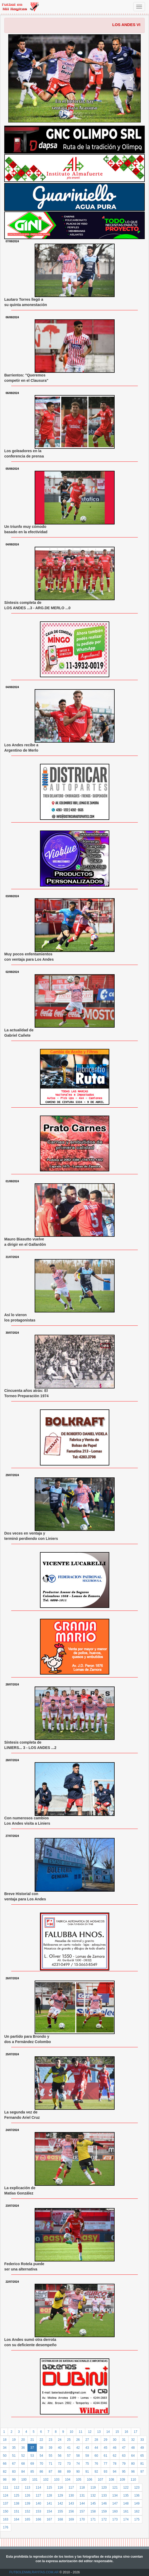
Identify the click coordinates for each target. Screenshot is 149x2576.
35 (13, 2448)
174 (125, 2519)
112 (16, 2487)
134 (115, 2495)
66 (4, 2463)
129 (60, 2495)
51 (13, 2456)
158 (93, 2511)
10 (71, 2432)
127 (38, 2495)
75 (87, 2463)
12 (89, 2432)
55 (50, 2456)
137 (5, 2503)
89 (69, 2471)
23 (50, 2440)
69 (32, 2463)
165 (27, 2519)
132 (93, 2495)
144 (82, 2503)
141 (49, 2503)
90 (78, 2471)
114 (38, 2487)
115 (49, 2487)
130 (71, 2495)
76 (96, 2463)
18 (4, 2440)
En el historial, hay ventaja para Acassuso (74, 105)
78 (114, 2463)
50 (4, 2456)
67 (13, 2463)
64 (133, 2456)
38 (41, 2448)
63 (124, 2456)
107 (100, 2479)
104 (67, 2479)
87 (50, 2471)
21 (32, 2440)
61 (105, 2456)
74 (78, 2463)
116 (60, 2487)
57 (69, 2456)
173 (115, 2519)
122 (125, 2487)
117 (71, 2487)
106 (89, 2479)
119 (93, 2487)
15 (117, 2432)
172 (104, 2519)
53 (32, 2456)
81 (142, 2463)
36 (23, 2448)
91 (87, 2471)
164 (16, 2519)
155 (60, 2511)
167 (49, 2519)
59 (87, 2456)
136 (136, 2495)
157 (82, 2511)
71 (50, 2463)
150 (5, 2511)
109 (122, 2479)
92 (96, 2471)
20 (23, 2440)
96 (133, 2471)
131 (82, 2495)
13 (98, 2432)
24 (59, 2440)
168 (60, 2519)
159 (104, 2511)
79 (124, 2463)
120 (104, 2487)
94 (114, 2471)
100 (24, 2479)
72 (59, 2463)
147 (115, 2503)
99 (13, 2479)
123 (136, 2487)
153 (38, 2511)
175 (136, 2519)
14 (108, 2432)
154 (49, 2511)
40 (59, 2448)
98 (4, 2479)
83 (13, 2471)
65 (142, 2456)
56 (59, 2456)
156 (71, 2511)
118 (82, 2487)
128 (49, 2495)
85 (32, 2471)
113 (27, 2487)
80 (133, 2463)
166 (38, 2519)
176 (5, 2527)
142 (60, 2503)
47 (124, 2448)
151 (16, 2511)
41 (69, 2448)
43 (87, 2448)
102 (46, 2479)
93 (105, 2471)
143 (71, 2503)
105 (78, 2479)
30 (114, 2440)
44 (96, 2448)
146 (104, 2503)
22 (41, 2440)
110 (133, 2479)
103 (56, 2479)
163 (5, 2519)
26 (78, 2440)
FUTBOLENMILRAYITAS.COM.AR (34, 2572)
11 (80, 2432)
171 (93, 2519)
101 (35, 2479)
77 (105, 2463)
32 (133, 2440)
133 (104, 2495)
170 (82, 2519)
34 (4, 2448)
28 (96, 2440)
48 (133, 2448)
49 (142, 2448)
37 (32, 2448)
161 (125, 2511)
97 (142, 2471)
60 (96, 2456)
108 (111, 2479)
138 (16, 2503)
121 (115, 2487)
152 (27, 2511)
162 (136, 2511)
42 (78, 2448)
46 (114, 2448)
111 (5, 2487)
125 (16, 2495)
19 (13, 2440)
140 (38, 2503)
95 (124, 2471)
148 (125, 2503)
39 (50, 2448)
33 (142, 2440)
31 (124, 2440)
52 (23, 2456)
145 (93, 2503)
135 (125, 2495)
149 (136, 2503)
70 (41, 2463)
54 (41, 2456)
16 (126, 2432)
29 (105, 2440)
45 (105, 2448)
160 (115, 2511)
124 (5, 2495)
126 (27, 2495)
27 (87, 2440)
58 (78, 2456)
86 (41, 2471)
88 (59, 2471)
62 (114, 2456)
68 (23, 2463)
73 (69, 2463)
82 (4, 2471)
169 (71, 2519)
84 (23, 2471)
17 (135, 2432)
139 (27, 2503)
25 (69, 2440)
